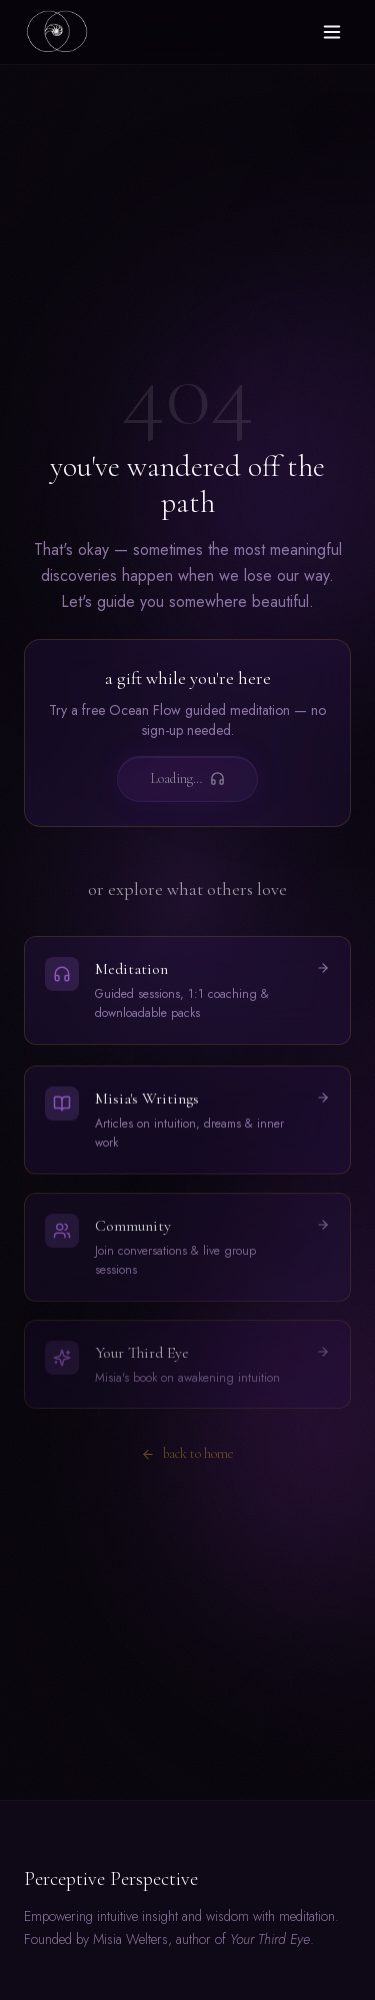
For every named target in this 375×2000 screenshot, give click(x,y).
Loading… (187, 778)
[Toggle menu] (332, 32)
